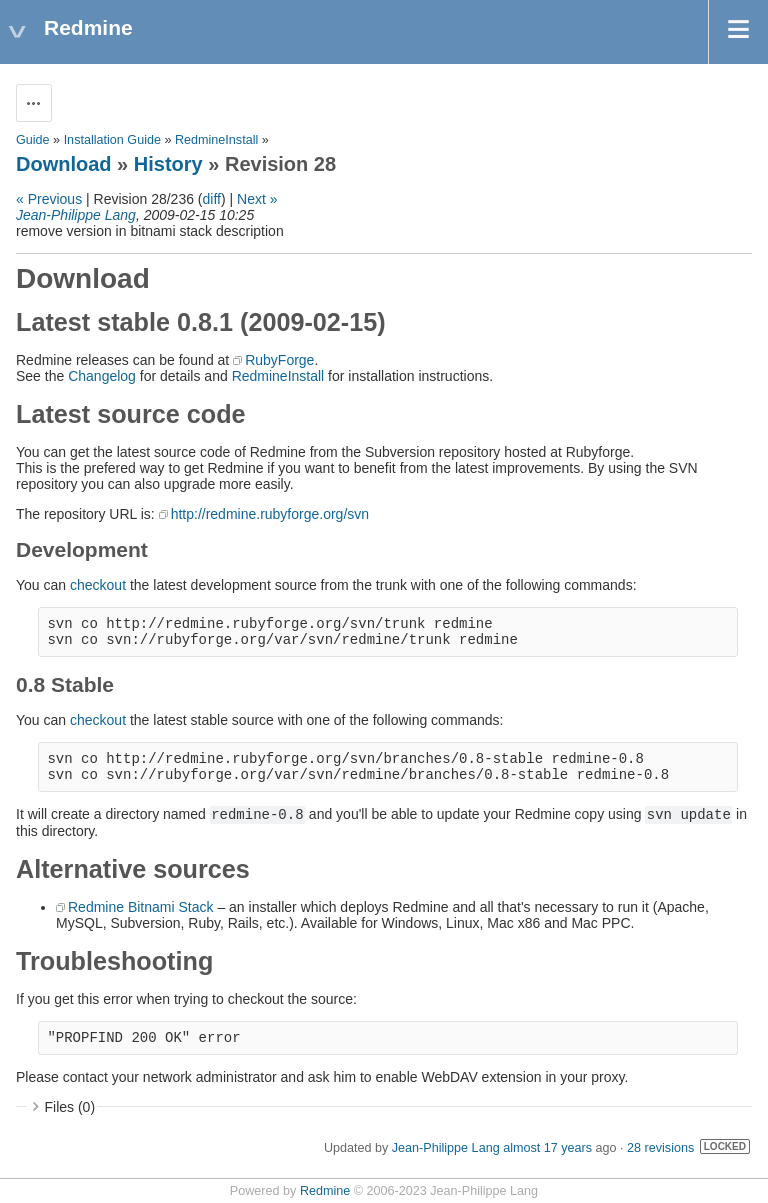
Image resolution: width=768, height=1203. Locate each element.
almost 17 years (547, 1148)
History (168, 164)
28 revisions (660, 1148)
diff (212, 199)
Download (64, 164)
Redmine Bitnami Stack (141, 907)
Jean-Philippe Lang (76, 215)
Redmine (325, 1191)
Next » (257, 199)
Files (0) (70, 1107)
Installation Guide (112, 140)
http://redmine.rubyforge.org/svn (270, 514)
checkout (98, 585)
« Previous (49, 199)
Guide (33, 140)
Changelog (102, 376)
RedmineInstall (216, 140)
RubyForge (279, 360)
